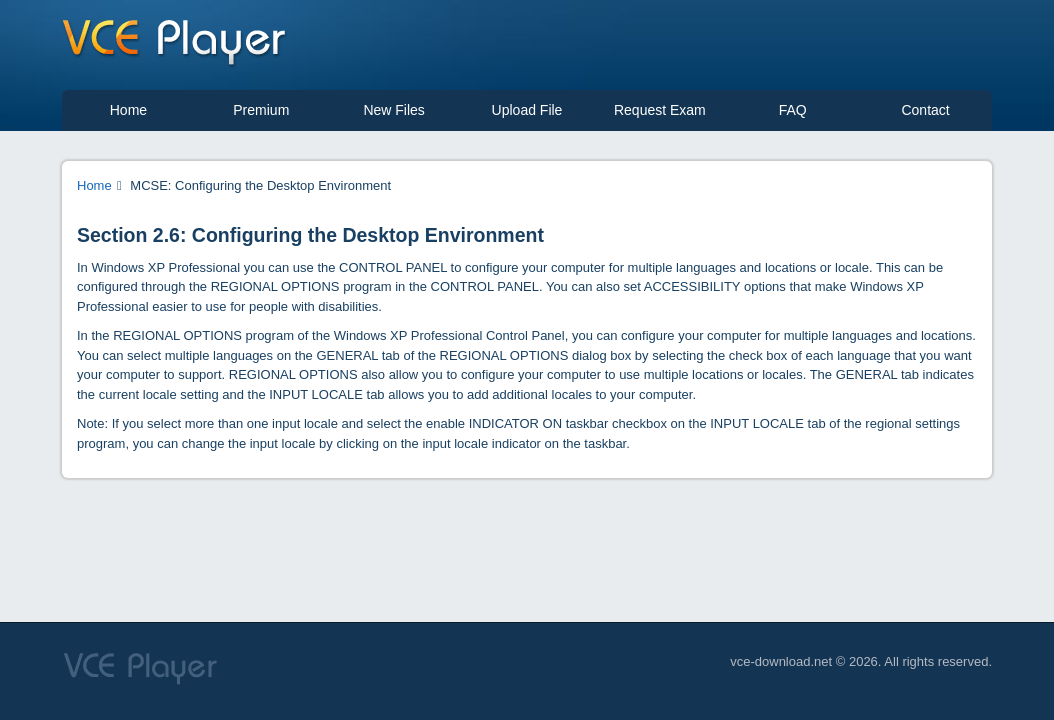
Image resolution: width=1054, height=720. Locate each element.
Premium (261, 110)
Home (128, 110)
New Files (393, 110)
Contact (925, 110)
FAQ (793, 110)
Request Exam (660, 110)
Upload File (527, 110)
